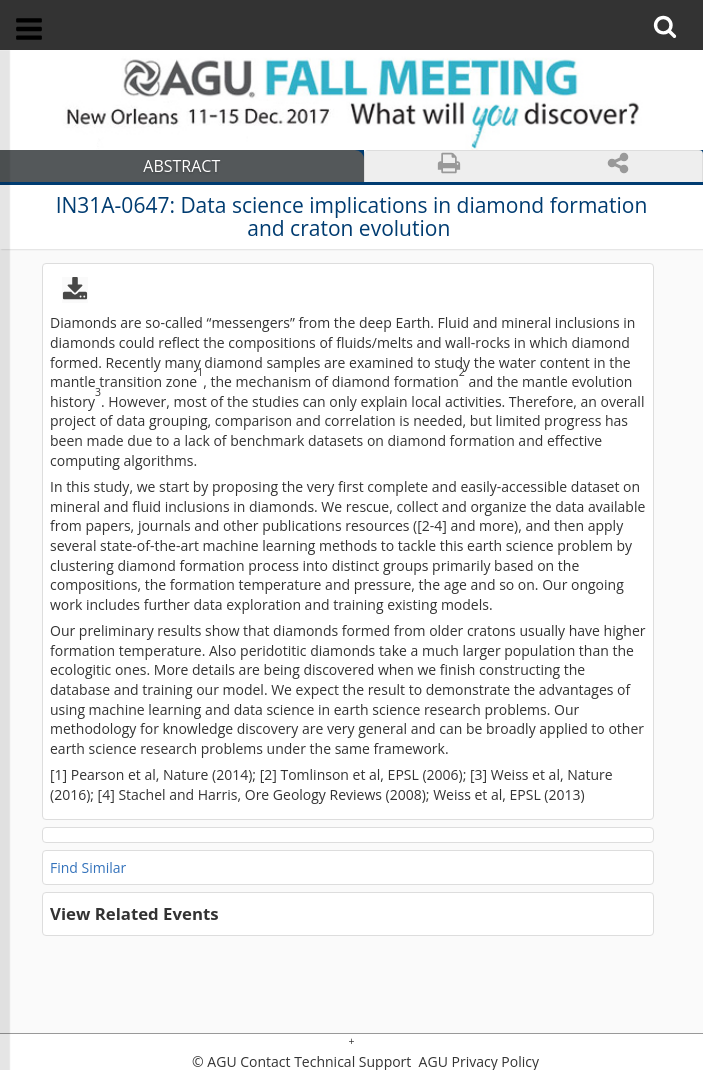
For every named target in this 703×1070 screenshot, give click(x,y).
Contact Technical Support (325, 1062)
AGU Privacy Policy (477, 1062)
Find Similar (88, 867)
